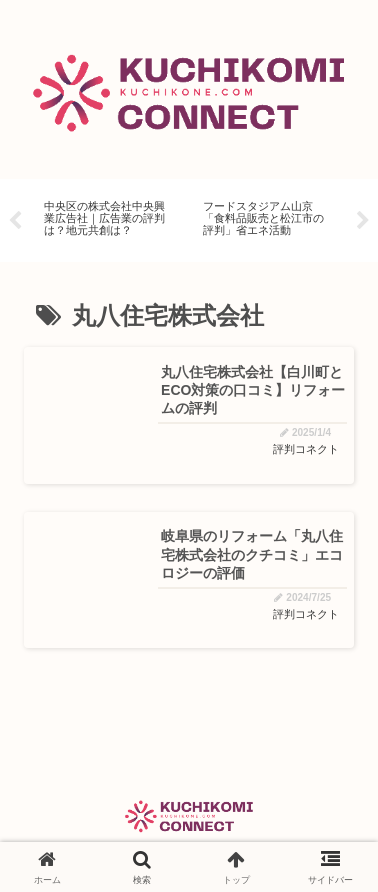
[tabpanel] (107, 216)
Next (363, 221)
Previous (15, 221)
